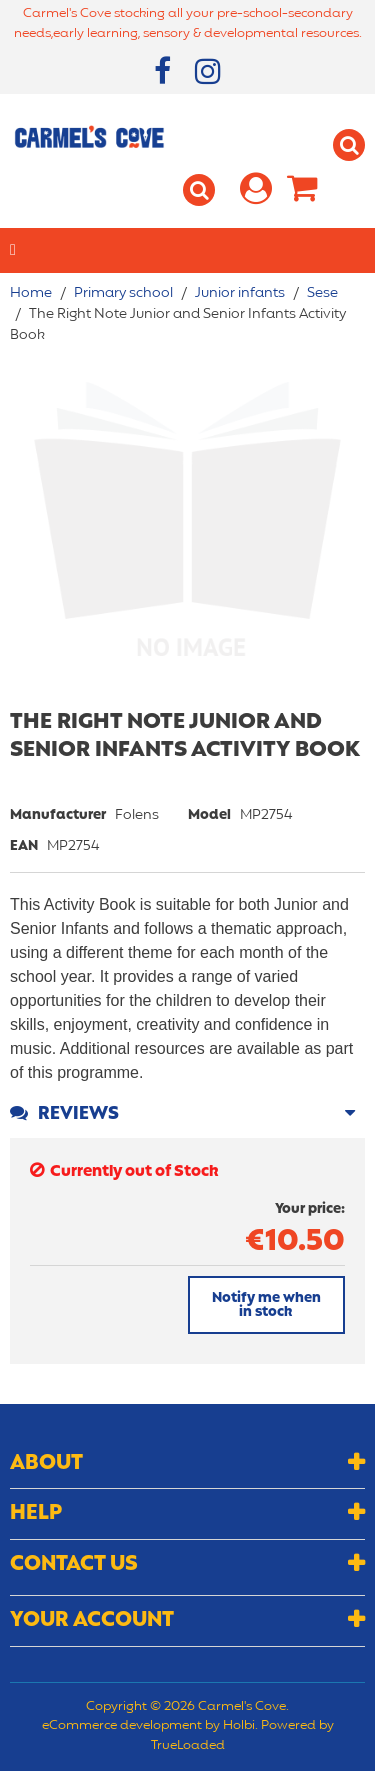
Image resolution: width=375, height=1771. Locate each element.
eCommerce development (122, 1726)
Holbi (239, 1726)
